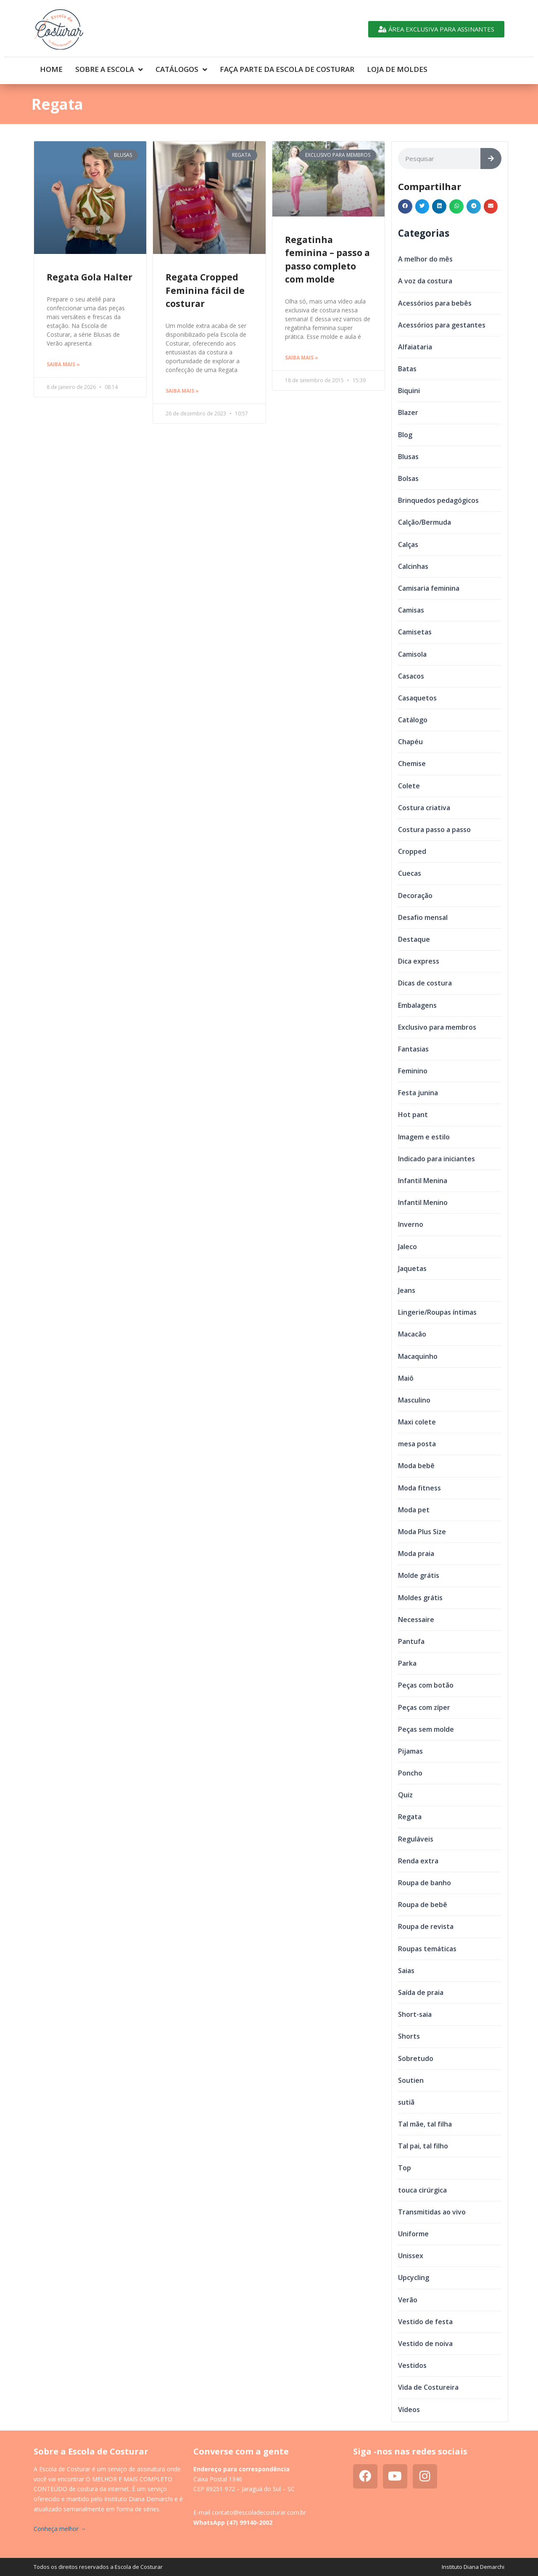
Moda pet (414, 1509)
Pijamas (410, 1751)
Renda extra (418, 1860)
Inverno (410, 1224)
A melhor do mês (425, 259)
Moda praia (416, 1553)
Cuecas (409, 873)
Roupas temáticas (427, 1948)
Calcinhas (413, 566)
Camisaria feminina (428, 588)
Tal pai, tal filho (423, 2146)
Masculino (414, 1400)
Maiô (406, 1378)
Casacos (411, 676)
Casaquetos (417, 698)
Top (404, 2167)
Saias (406, 1970)
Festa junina (418, 1092)
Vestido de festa (425, 2321)
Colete (409, 785)
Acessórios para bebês (435, 303)
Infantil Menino (423, 1202)
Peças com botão (426, 1685)
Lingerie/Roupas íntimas (437, 1312)
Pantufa (411, 1641)
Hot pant (413, 1114)
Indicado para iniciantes (436, 1158)
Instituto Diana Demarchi (473, 2567)
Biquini (409, 390)
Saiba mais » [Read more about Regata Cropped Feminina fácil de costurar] (182, 390)
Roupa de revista (426, 1926)
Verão (407, 2299)
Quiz (405, 1794)
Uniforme (413, 2233)
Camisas (411, 610)
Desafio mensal (423, 917)
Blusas (408, 456)
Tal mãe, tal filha (425, 2124)
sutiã (406, 2102)
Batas (407, 368)
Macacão (412, 1334)
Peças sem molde (426, 1729)
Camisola (412, 654)
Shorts (409, 2036)
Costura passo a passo (434, 829)
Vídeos (409, 2409)
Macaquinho (418, 1356)
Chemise (412, 763)
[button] (405, 206)
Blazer (408, 412)
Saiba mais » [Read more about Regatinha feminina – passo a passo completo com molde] (301, 357)
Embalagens (417, 1005)
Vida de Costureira (428, 2387)
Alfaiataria (415, 346)
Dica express (418, 961)
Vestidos (412, 2365)
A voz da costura (425, 280)
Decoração (415, 895)
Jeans (406, 1290)
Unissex (410, 2255)
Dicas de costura (425, 983)
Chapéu (410, 741)
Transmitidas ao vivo (432, 2212)
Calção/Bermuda (424, 522)
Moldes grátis (420, 1597)
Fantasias (413, 1049)
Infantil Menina (422, 1180)
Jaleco (407, 1246)
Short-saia (415, 2014)
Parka (407, 1663)
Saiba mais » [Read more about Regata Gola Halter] (63, 364)
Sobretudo (415, 2058)
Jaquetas (412, 1268)
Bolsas (408, 478)
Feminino (412, 1070)
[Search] (490, 158)
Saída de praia (420, 1992)
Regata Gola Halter (89, 277)
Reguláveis (415, 1839)
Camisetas (415, 632)
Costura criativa (424, 807)
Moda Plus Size (422, 1531)
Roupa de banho (424, 1882)
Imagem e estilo (424, 1136)
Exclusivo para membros (437, 1027)
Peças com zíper (424, 1707)
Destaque (414, 939)
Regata (410, 1816)
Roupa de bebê (422, 1904)
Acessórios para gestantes (441, 325)
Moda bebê (416, 1465)
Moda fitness (419, 1488)
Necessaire (416, 1619)
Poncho (410, 1773)
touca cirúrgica (422, 2190)
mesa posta (417, 1443)
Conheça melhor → (60, 2529)
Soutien (411, 2080)
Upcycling (413, 2277)
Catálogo (412, 719)
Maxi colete (417, 1422)
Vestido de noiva (425, 2343)
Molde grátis (418, 1575)
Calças (408, 544)
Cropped (412, 851)
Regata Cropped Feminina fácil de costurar (205, 290)
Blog (405, 434)
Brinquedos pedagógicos (438, 500)
